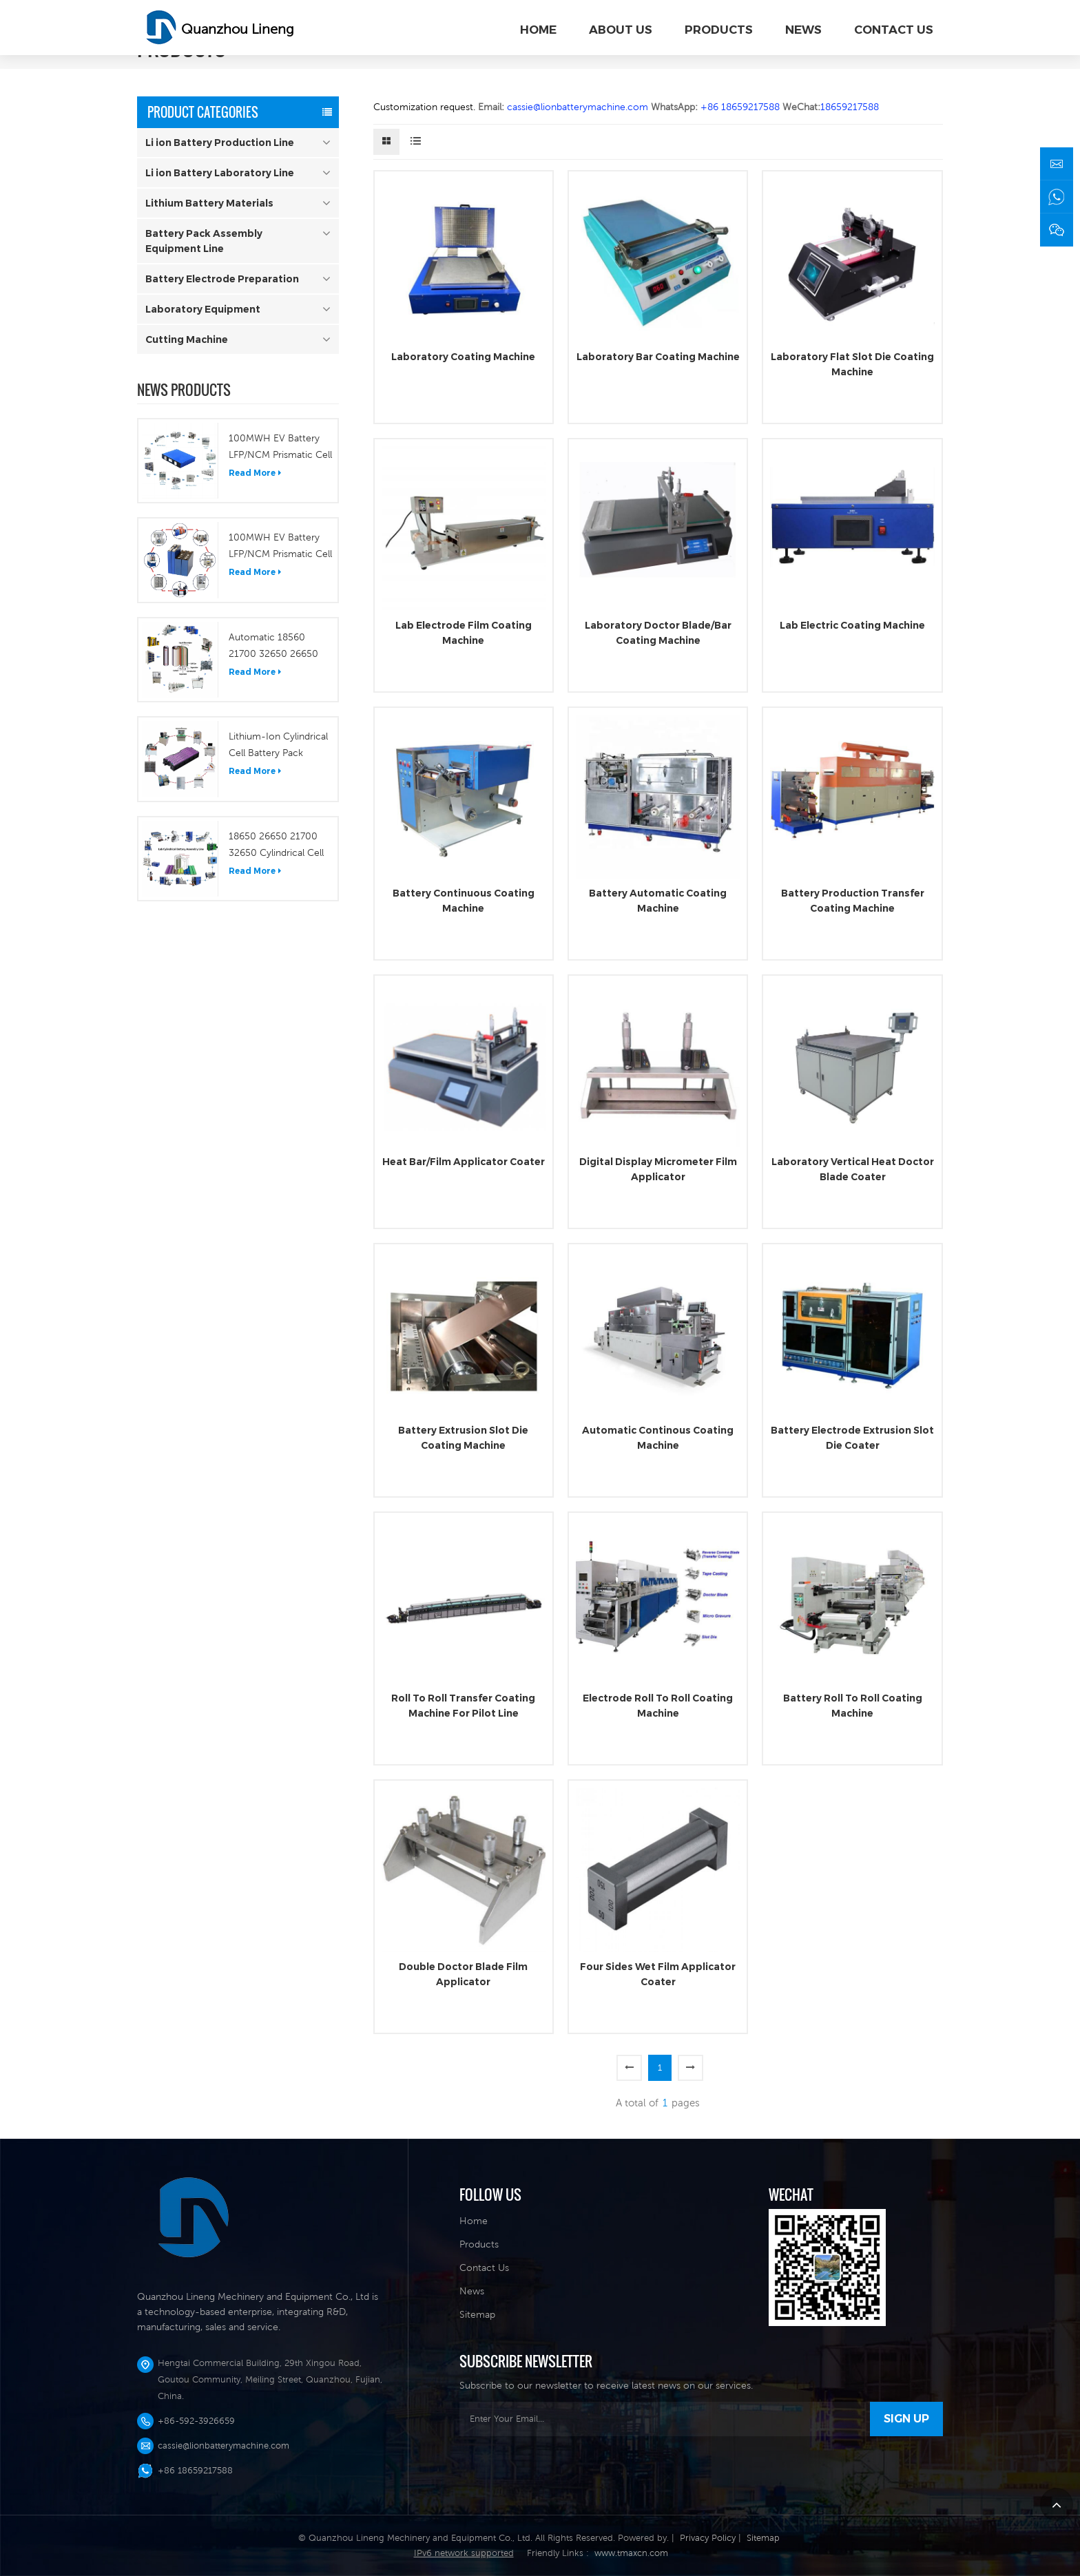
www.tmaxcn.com (631, 2553)
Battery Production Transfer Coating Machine (852, 900)
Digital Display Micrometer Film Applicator (658, 1169)
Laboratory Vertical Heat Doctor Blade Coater (852, 1169)
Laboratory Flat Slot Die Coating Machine (852, 364)
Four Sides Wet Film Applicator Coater (658, 1974)
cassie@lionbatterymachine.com (223, 2445)
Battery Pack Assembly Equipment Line (203, 241)
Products (479, 2244)
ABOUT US (620, 29)
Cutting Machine (186, 339)
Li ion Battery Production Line (219, 142)
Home (538, 29)
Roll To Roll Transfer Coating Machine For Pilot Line (463, 1705)
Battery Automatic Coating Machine (658, 900)
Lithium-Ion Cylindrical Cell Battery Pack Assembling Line (278, 746)
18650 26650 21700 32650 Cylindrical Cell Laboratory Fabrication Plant (278, 845)
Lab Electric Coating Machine (852, 625)
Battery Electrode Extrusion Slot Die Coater (852, 1438)
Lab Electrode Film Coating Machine (463, 633)
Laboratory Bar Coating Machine (658, 356)
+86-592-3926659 (196, 2421)
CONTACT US (893, 29)
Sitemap (477, 2314)
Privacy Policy (708, 2538)
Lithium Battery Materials (209, 203)
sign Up (906, 2418)
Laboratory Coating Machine (463, 356)
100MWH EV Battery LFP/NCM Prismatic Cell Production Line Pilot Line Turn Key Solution (280, 447)
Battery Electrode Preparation (222, 279)
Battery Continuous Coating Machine (463, 900)
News (471, 2290)
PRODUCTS (719, 29)
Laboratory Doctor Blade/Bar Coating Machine (658, 633)
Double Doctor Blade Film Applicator (463, 1974)
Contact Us (484, 2267)
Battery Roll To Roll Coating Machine (852, 1705)
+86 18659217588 (195, 2470)
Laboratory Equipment (202, 309)
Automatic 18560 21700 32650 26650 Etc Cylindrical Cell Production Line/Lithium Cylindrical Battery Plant (279, 646)
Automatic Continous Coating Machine (658, 1438)
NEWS (803, 29)
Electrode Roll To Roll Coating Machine (658, 1705)
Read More (255, 473)
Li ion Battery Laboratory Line (219, 173)
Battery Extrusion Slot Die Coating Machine (463, 1438)
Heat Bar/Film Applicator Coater (463, 1161)
